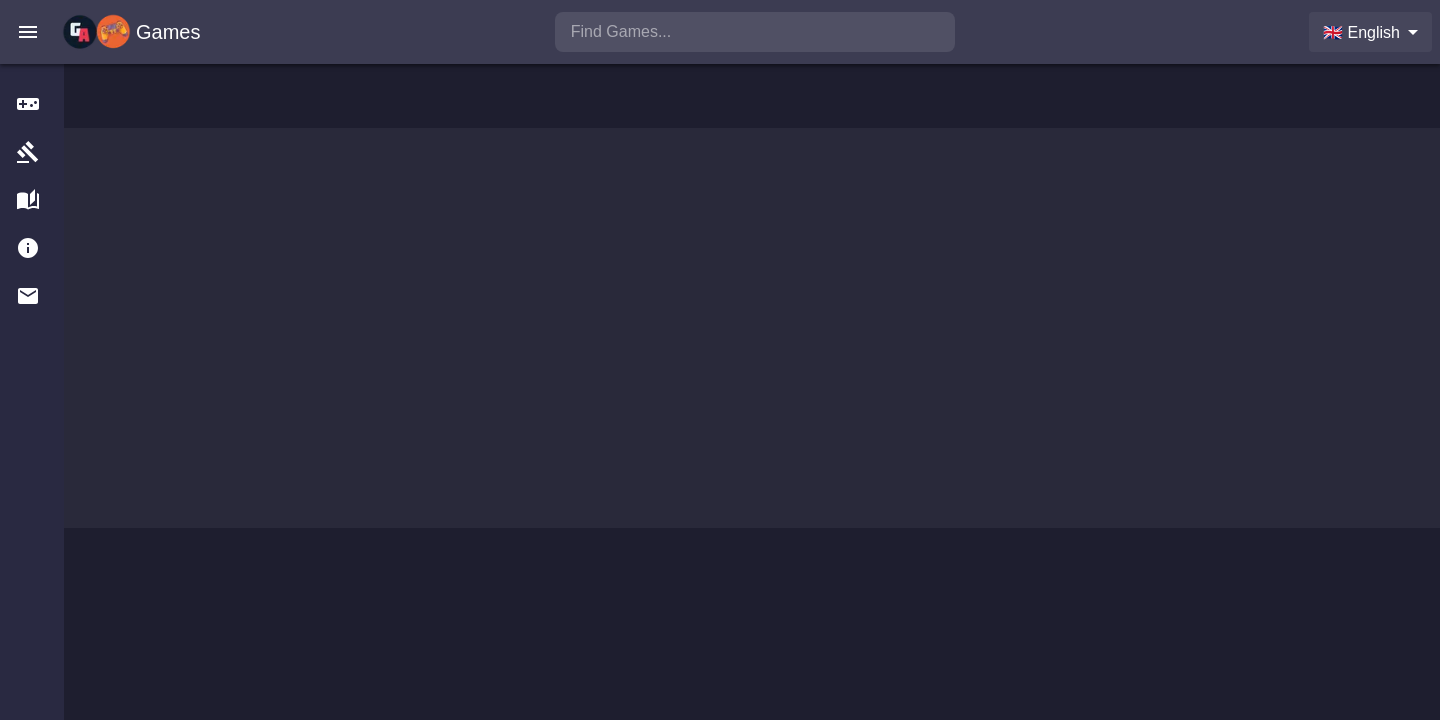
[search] (755, 32)
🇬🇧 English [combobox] (1361, 32)
